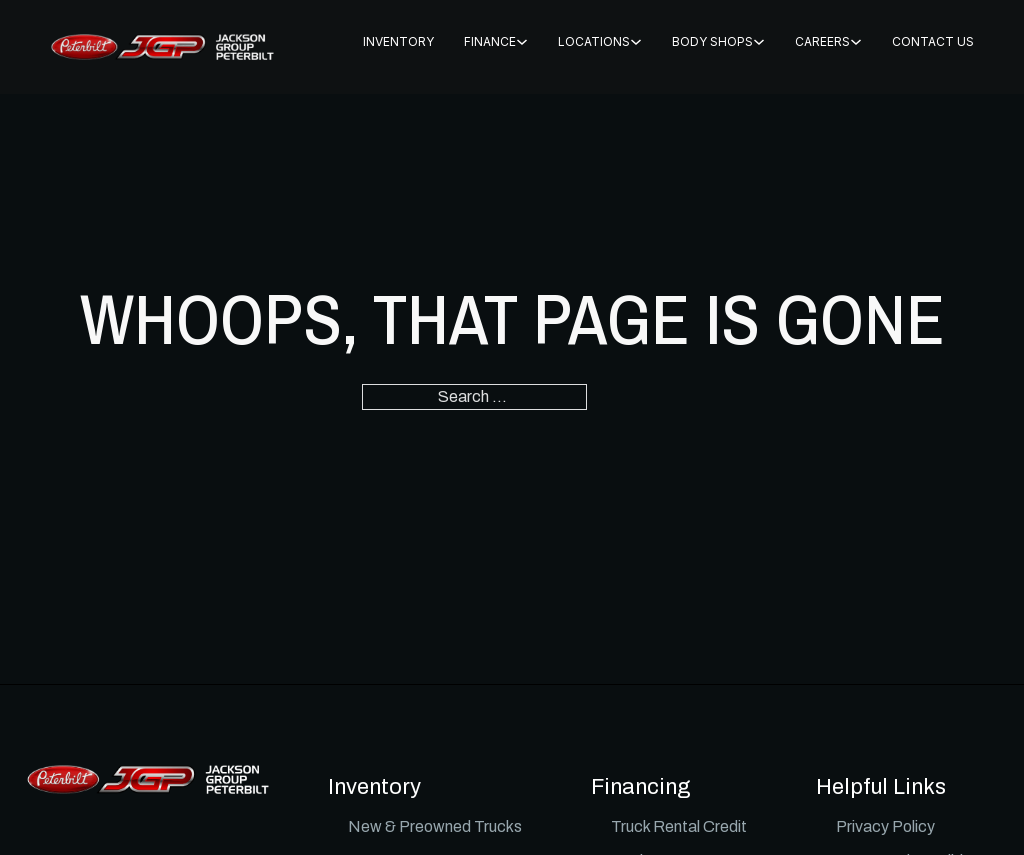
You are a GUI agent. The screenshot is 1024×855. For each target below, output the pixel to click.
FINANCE (490, 41)
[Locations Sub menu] (636, 42)
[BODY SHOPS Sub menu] (759, 42)
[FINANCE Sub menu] (522, 42)
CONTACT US (933, 41)
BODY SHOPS (712, 41)
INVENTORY (398, 41)
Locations (594, 41)
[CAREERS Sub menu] (856, 42)
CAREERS (822, 41)
